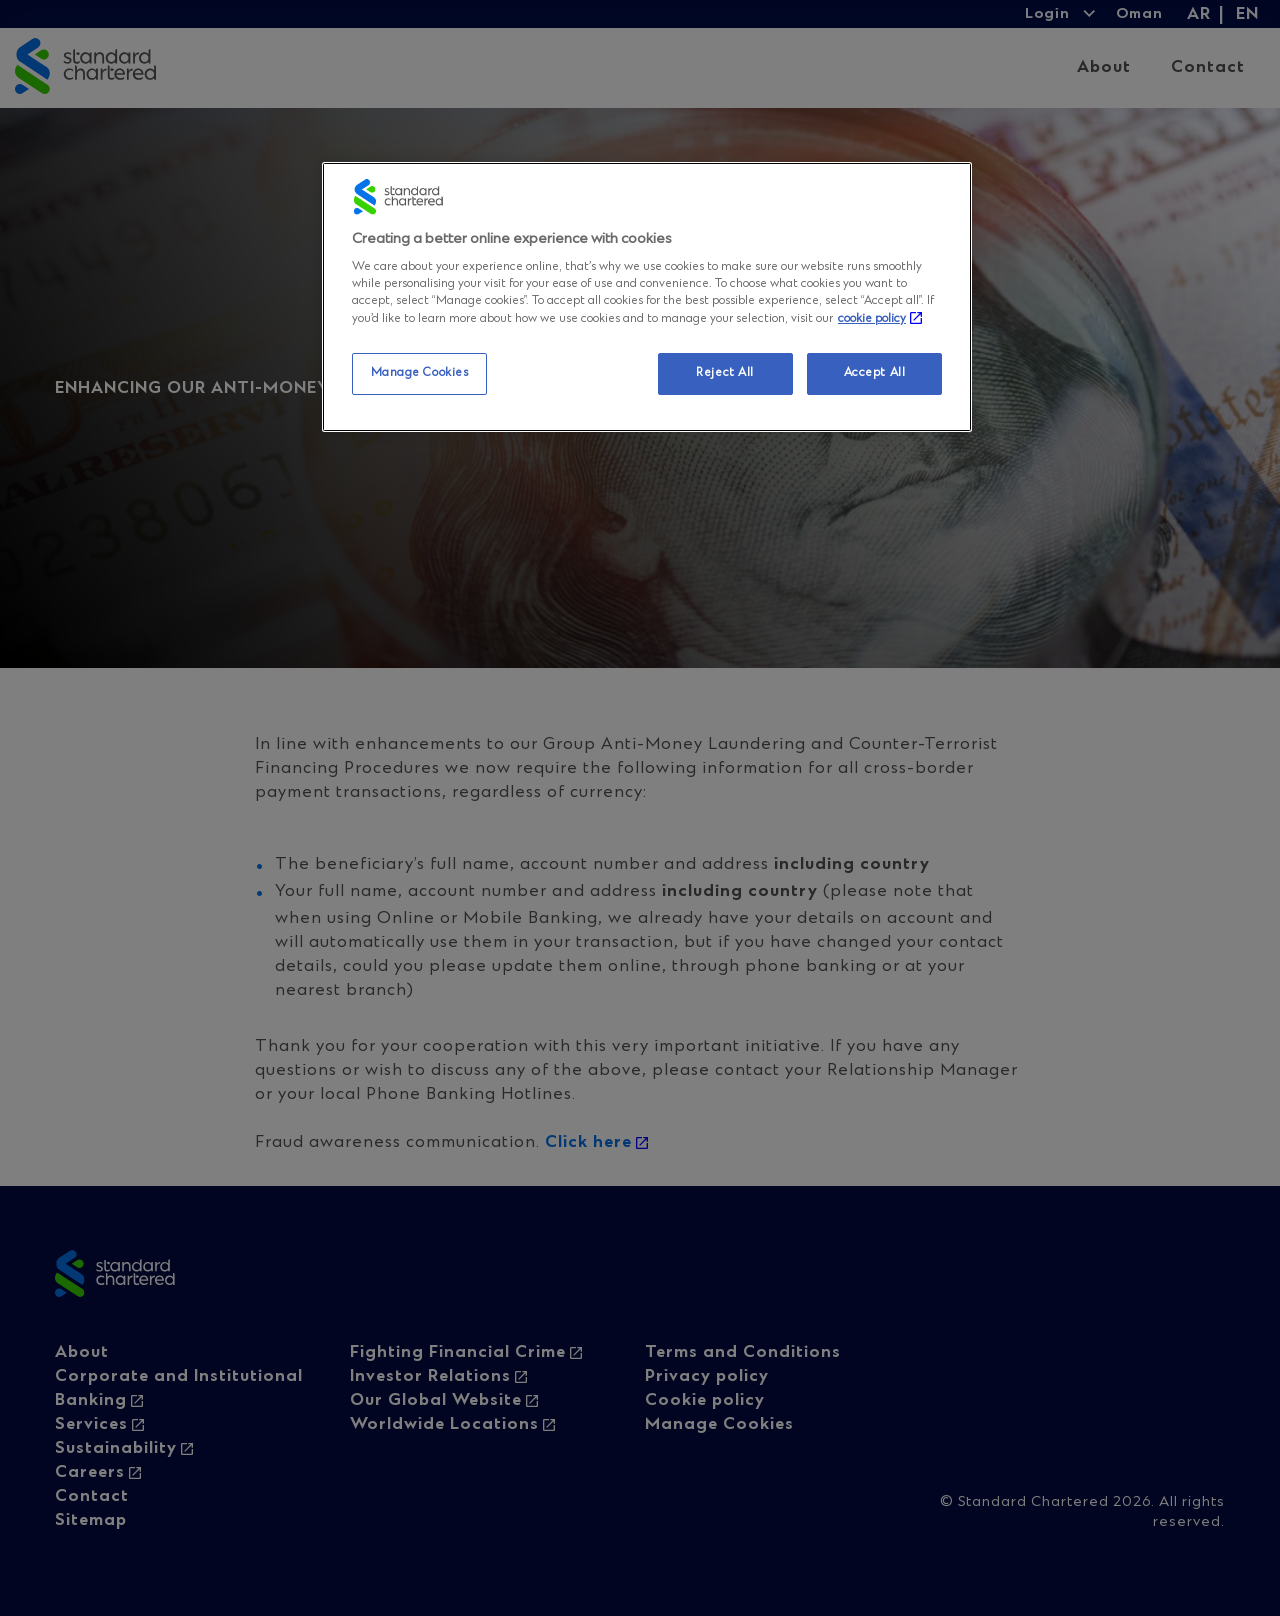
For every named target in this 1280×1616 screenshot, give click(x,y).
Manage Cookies (420, 373)
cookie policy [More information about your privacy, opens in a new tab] (872, 319)
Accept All (875, 373)
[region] (647, 297)
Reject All (725, 373)
